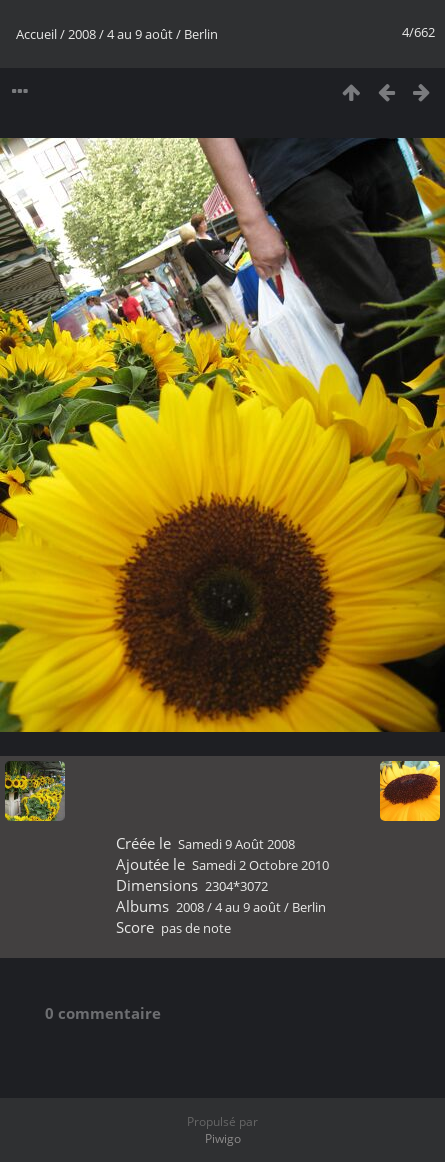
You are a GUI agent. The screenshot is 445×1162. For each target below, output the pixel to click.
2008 (82, 34)
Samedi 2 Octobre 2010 (260, 865)
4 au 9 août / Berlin (162, 34)
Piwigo (223, 1138)
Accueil (36, 34)
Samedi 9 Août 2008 (236, 844)
